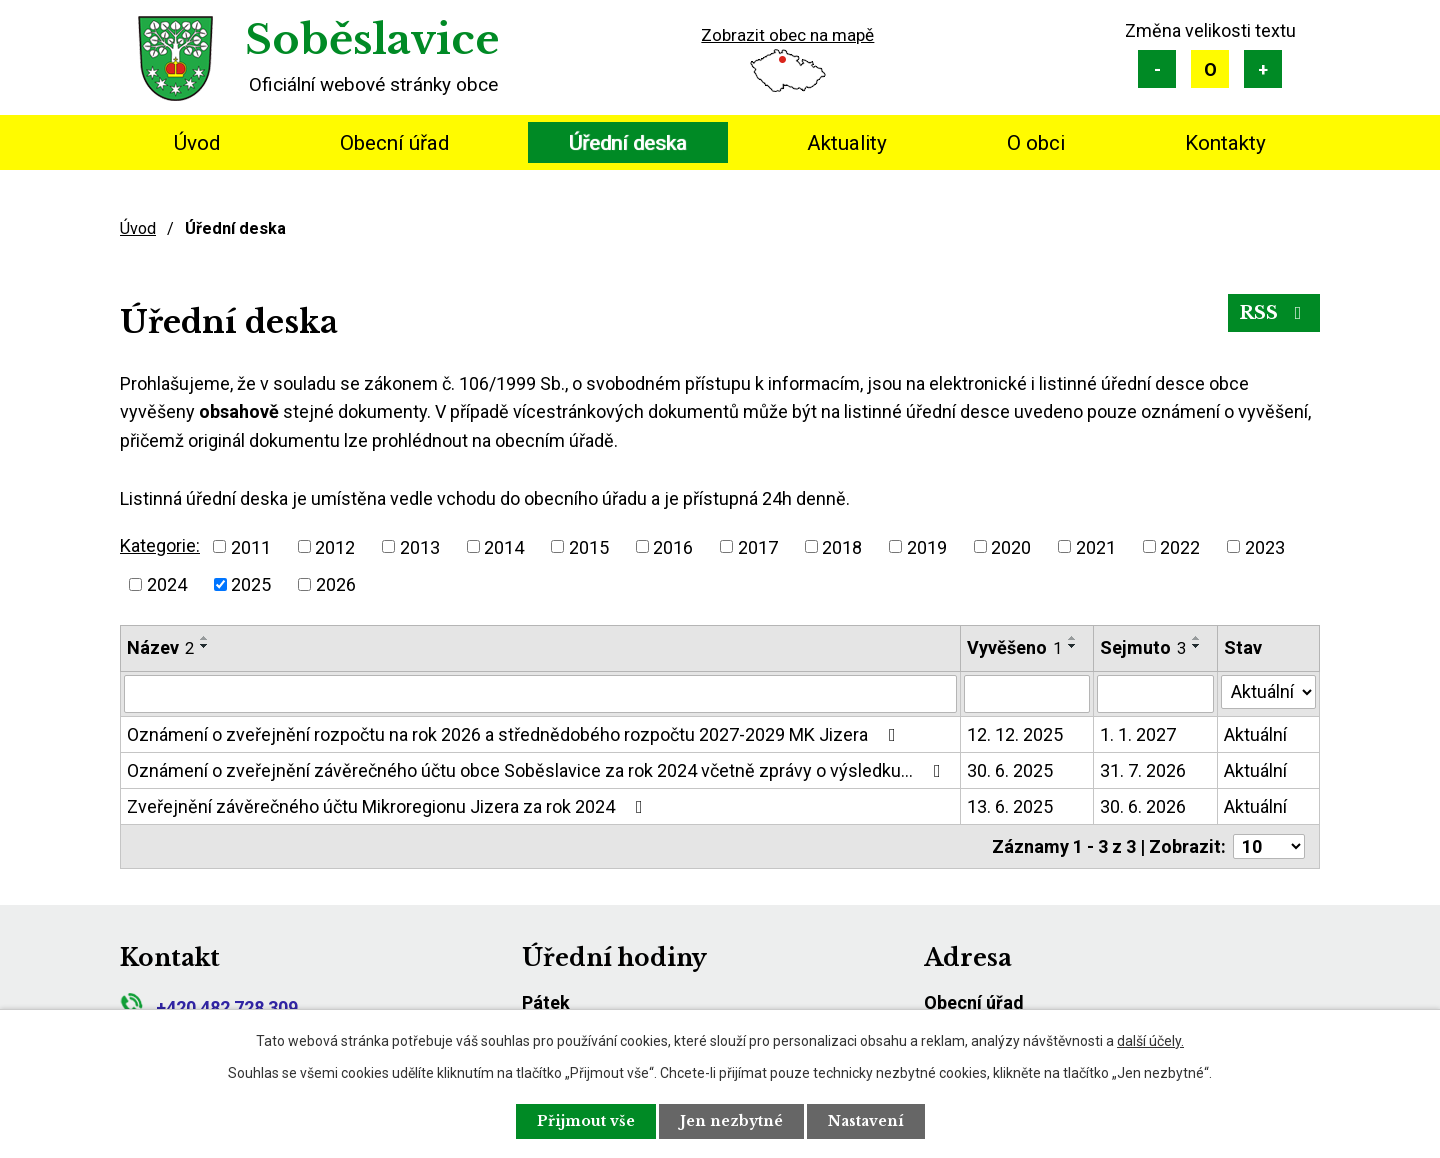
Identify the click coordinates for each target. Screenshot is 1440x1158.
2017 (758, 546)
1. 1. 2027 (1138, 734)
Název (160, 647)
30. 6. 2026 (1143, 806)
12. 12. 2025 (1015, 734)
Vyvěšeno (1014, 647)
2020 (1011, 546)
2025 (251, 584)
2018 (842, 546)
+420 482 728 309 (209, 1007)
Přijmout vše (586, 1121)
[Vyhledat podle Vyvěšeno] (1027, 694)
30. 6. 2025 (1010, 770)
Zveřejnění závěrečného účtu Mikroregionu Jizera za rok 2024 (389, 806)
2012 (335, 546)
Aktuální (1255, 734)
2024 (167, 584)
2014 (504, 546)
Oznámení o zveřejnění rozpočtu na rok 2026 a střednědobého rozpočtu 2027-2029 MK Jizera (515, 734)
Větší (1263, 69)
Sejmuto (1143, 647)
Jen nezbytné (731, 1121)
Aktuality (847, 143)
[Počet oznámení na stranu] (1269, 846)
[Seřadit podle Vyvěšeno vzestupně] (1073, 638)
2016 (673, 546)
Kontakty (1225, 143)
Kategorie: (160, 545)
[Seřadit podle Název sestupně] (205, 646)
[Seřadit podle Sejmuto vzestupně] (1197, 638)
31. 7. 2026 (1143, 770)
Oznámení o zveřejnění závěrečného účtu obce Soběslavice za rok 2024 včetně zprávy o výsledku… (538, 770)
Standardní (1210, 69)
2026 (336, 584)
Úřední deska (628, 143)
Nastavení (866, 1121)
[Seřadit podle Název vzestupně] (205, 638)
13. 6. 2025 (1010, 806)
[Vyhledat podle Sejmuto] (1155, 694)
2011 (251, 546)
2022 (1180, 546)
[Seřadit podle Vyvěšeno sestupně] (1073, 646)
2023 (1265, 546)
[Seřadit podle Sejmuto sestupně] (1197, 646)
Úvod (197, 143)
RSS (1274, 313)
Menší (1157, 69)
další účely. (1150, 1041)
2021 (1096, 546)
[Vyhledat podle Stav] (1268, 692)
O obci (1036, 143)
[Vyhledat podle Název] (540, 694)
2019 (927, 546)
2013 (420, 546)
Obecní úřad (394, 143)
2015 (589, 546)
